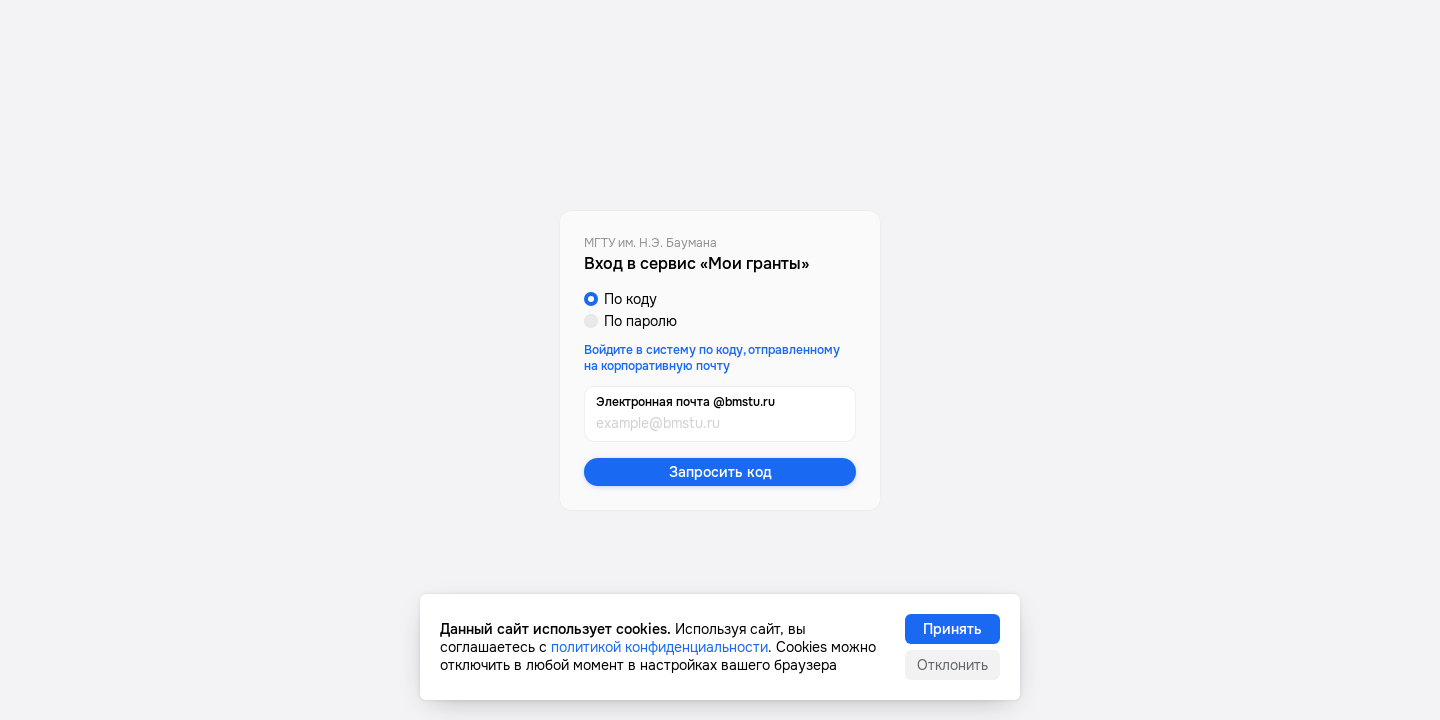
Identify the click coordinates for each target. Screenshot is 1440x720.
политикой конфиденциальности (659, 647)
